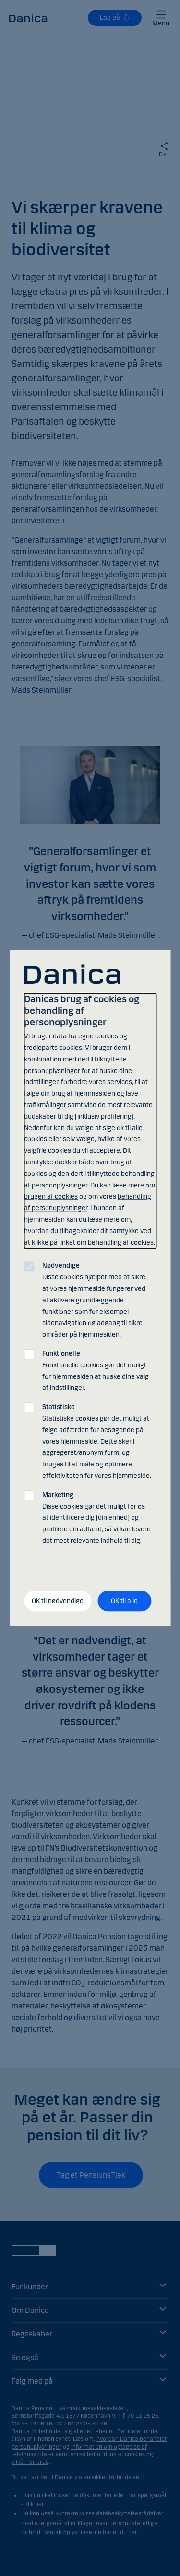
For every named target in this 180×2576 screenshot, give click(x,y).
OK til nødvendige (58, 1601)
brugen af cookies (51, 1197)
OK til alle (124, 1601)
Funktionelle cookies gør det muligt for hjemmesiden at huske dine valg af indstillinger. (95, 1371)
